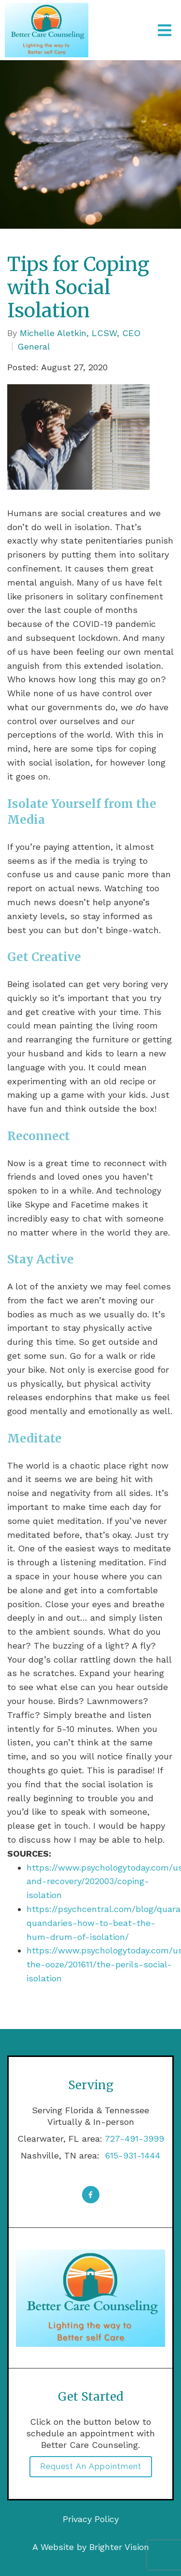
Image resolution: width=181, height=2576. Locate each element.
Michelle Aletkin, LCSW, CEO (80, 333)
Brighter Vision (119, 2547)
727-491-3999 (134, 2139)
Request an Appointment (90, 2466)
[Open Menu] (164, 30)
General (33, 346)
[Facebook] (90, 2194)
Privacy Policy (91, 2519)
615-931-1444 (131, 2155)
